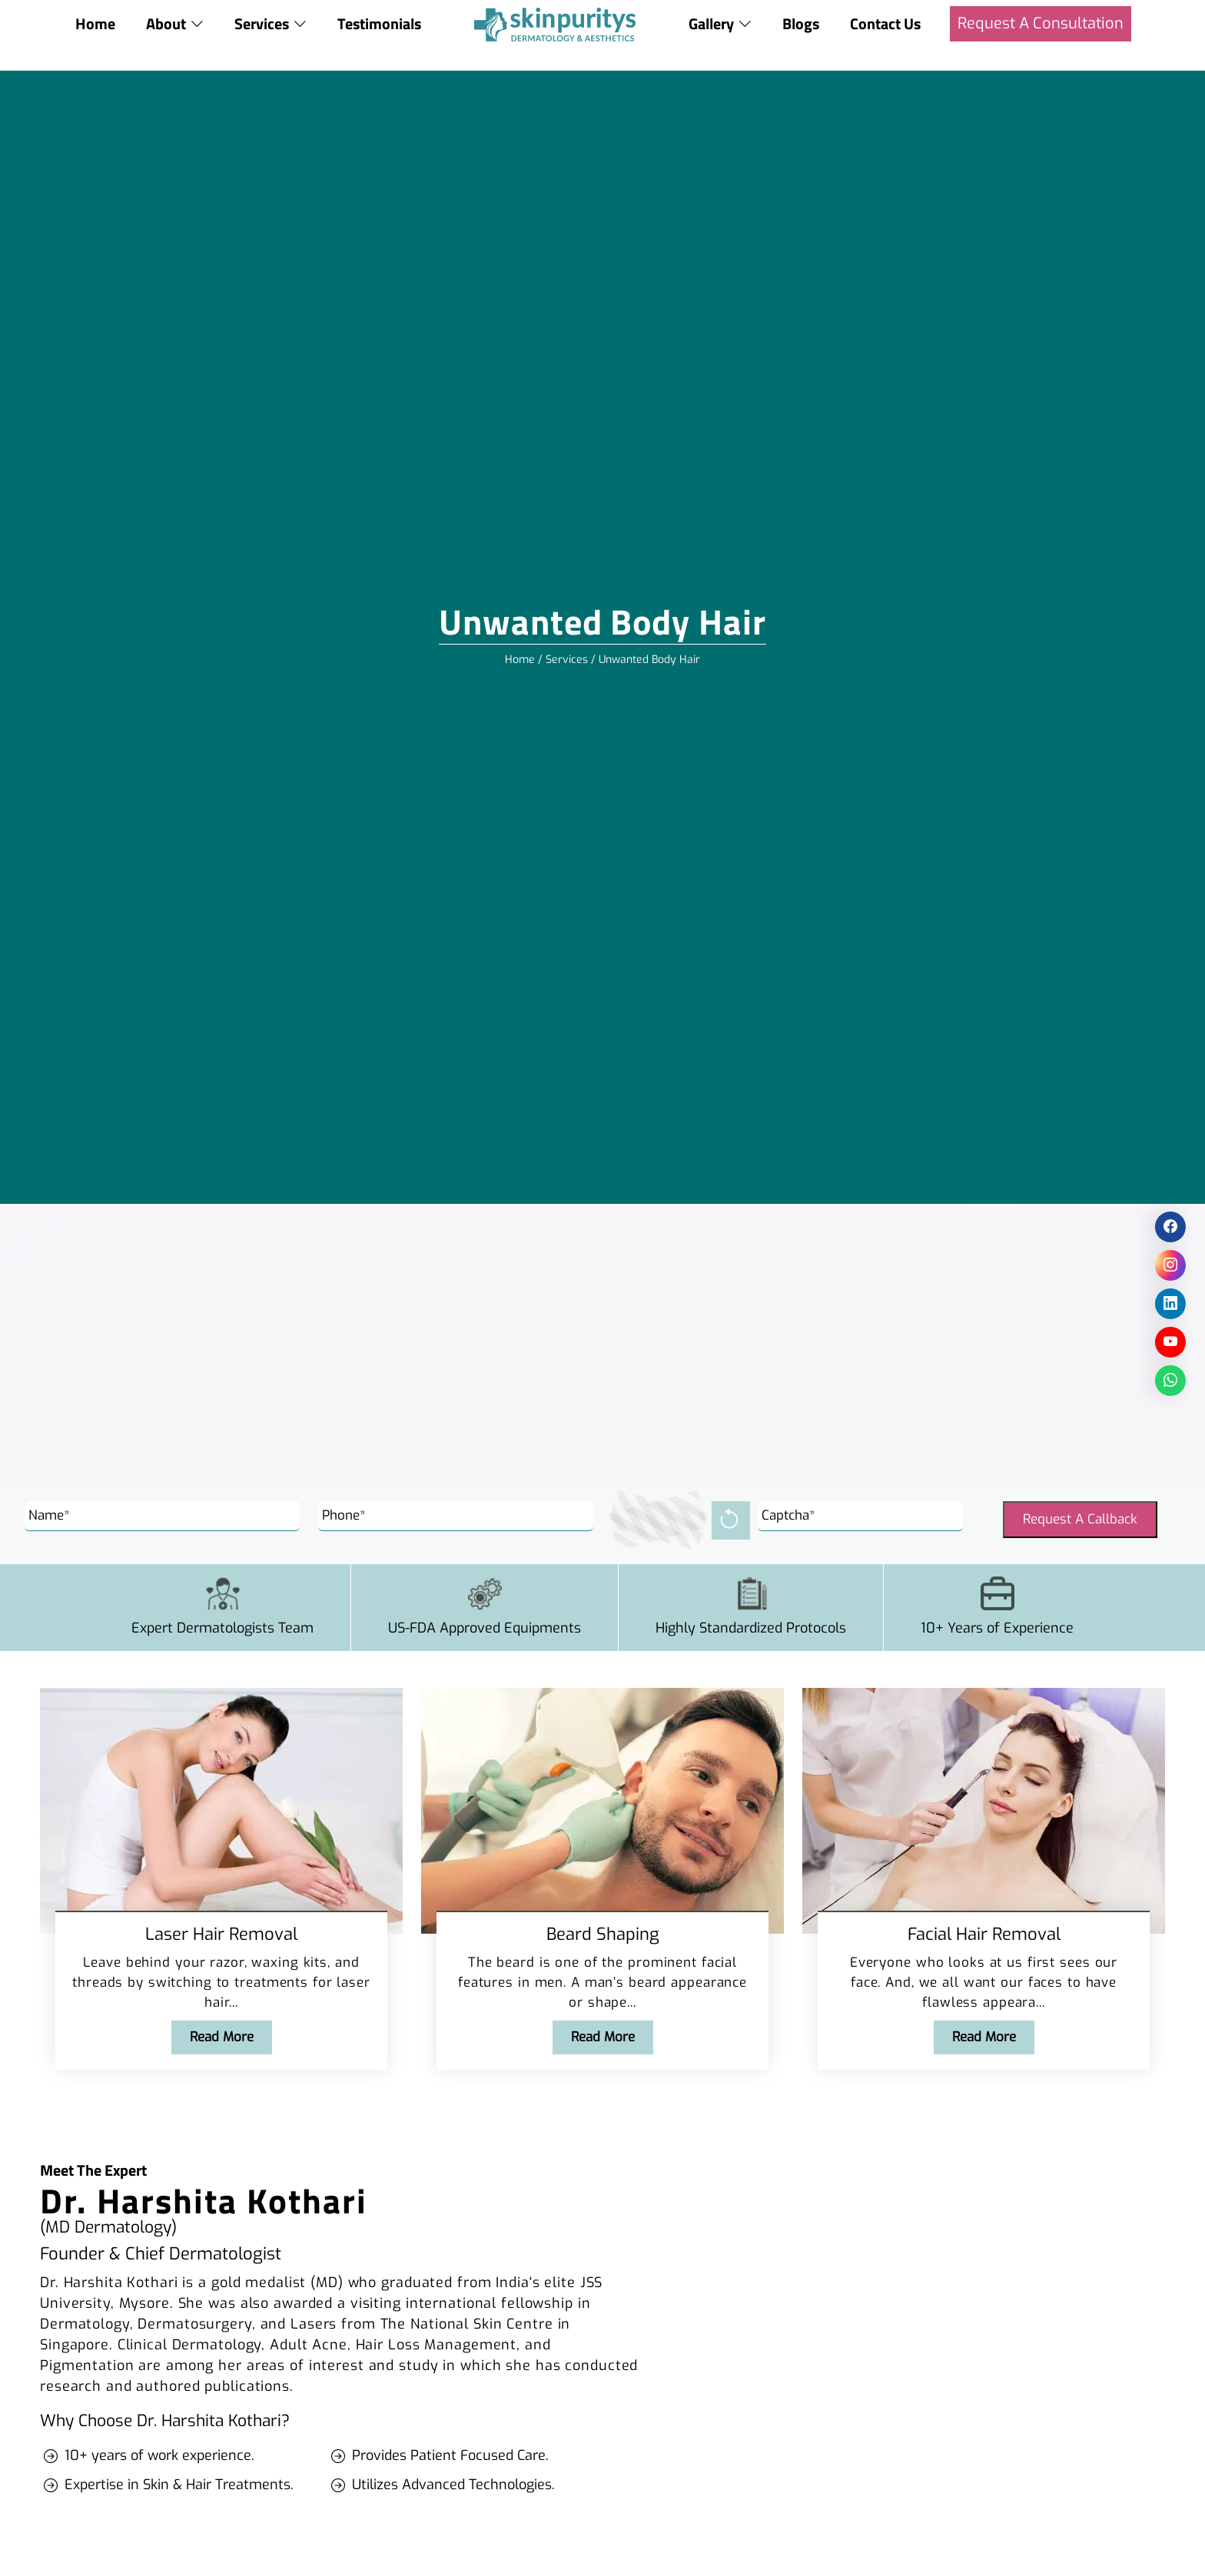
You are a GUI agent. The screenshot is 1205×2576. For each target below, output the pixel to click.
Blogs (801, 23)
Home (95, 23)
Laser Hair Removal (221, 1934)
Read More (222, 2037)
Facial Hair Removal (984, 1934)
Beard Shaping (602, 1934)
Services (567, 659)
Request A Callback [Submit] (1080, 1519)
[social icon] (1170, 1227)
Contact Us (886, 23)
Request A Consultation (1041, 23)
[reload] (731, 1520)
